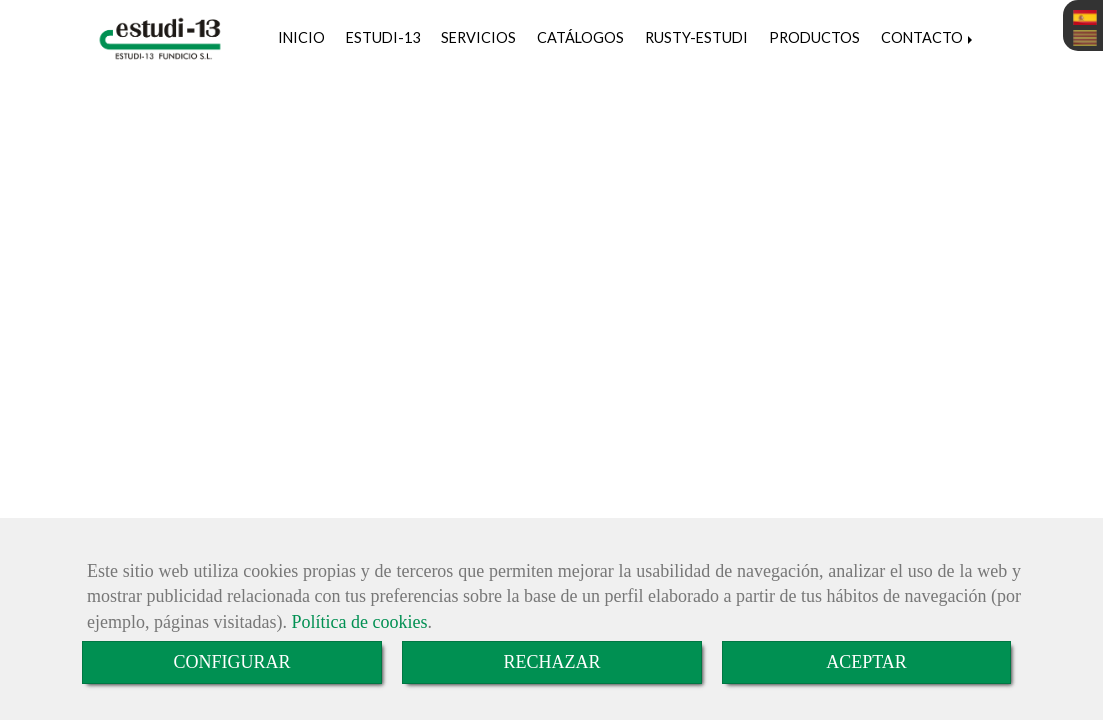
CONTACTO (928, 37)
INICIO (301, 37)
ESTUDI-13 (383, 37)
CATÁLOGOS (580, 37)
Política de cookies (359, 622)
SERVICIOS (478, 37)
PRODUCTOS (814, 37)
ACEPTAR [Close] (866, 662)
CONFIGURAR (231, 662)
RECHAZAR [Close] (551, 662)
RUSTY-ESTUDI (696, 37)
